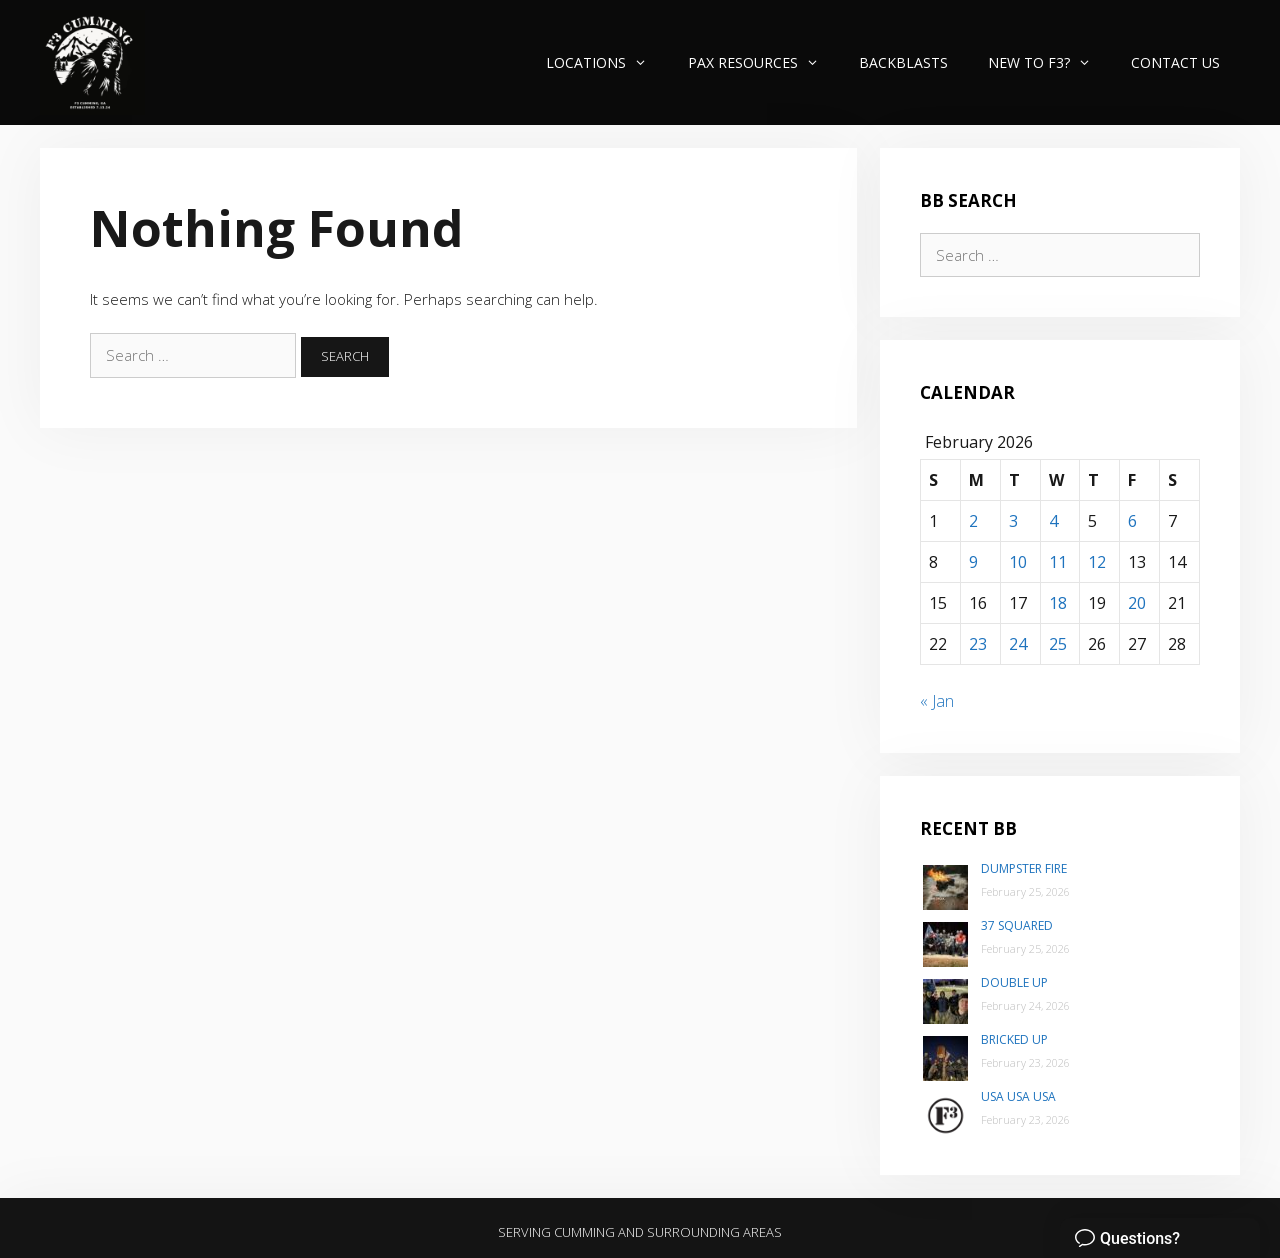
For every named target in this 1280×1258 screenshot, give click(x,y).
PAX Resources (763, 62)
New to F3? (1049, 62)
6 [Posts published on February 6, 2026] (1132, 521)
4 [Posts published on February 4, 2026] (1053, 521)
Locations (606, 62)
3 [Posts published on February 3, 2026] (1013, 521)
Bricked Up (1014, 1039)
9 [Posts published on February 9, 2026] (973, 562)
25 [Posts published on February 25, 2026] (1058, 644)
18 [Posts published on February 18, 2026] (1058, 603)
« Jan (937, 701)
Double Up (1014, 982)
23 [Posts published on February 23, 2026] (978, 644)
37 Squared (1017, 925)
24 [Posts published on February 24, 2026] (1018, 644)
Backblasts (903, 62)
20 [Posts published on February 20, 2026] (1137, 603)
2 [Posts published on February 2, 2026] (973, 521)
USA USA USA (1018, 1096)
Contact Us (1175, 62)
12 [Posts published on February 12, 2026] (1097, 562)
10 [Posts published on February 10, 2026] (1018, 562)
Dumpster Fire (1024, 868)
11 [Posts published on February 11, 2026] (1058, 562)
